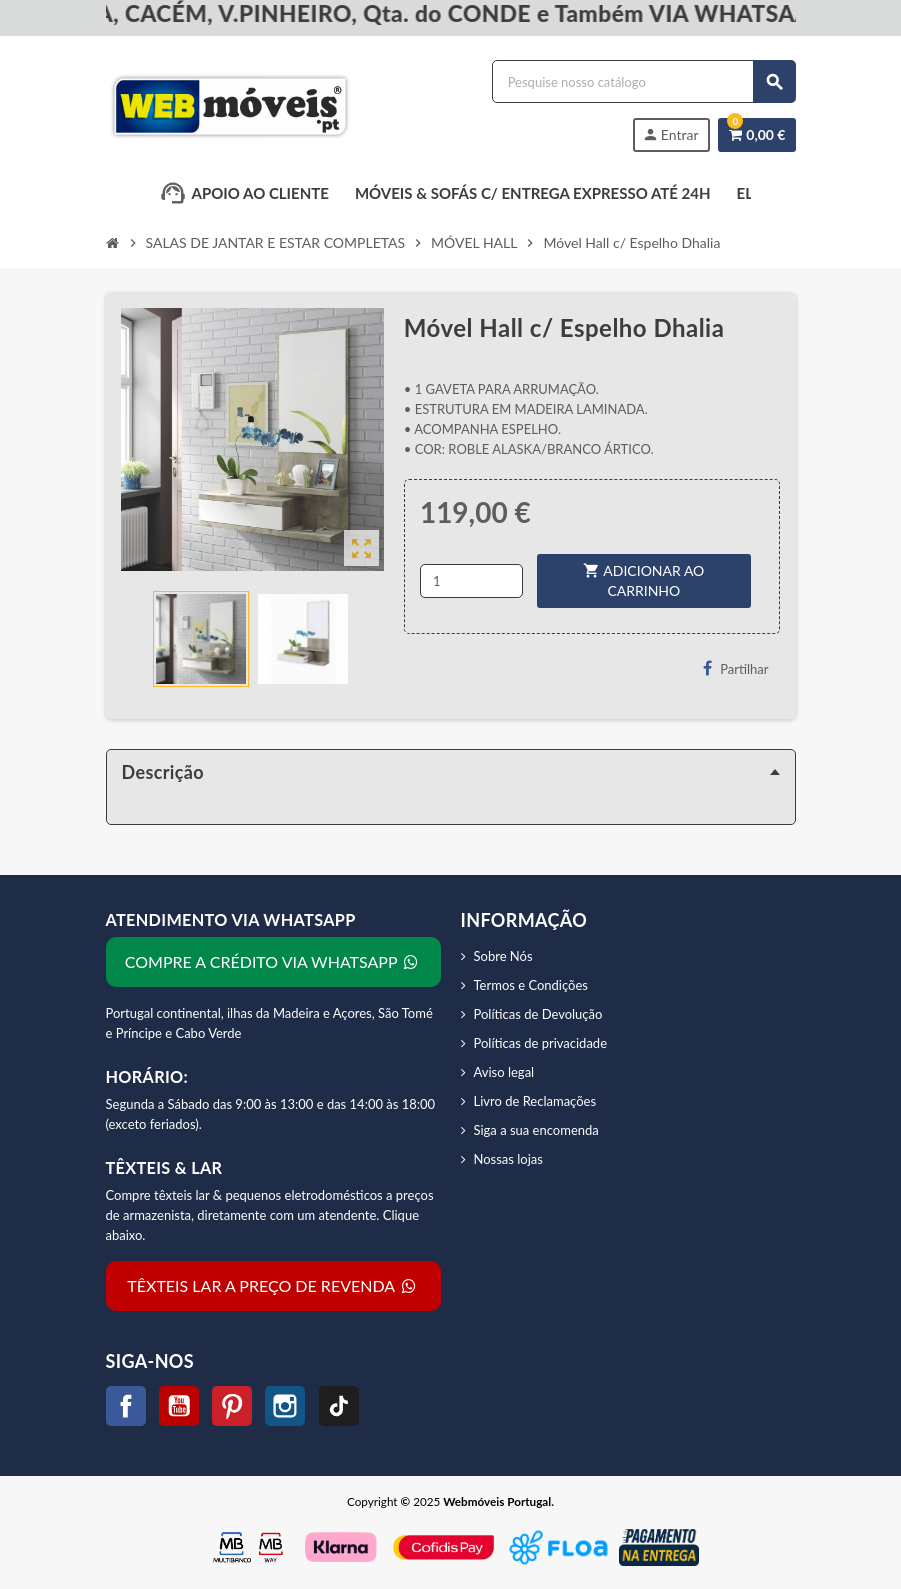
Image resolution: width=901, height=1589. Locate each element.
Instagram (285, 1406)
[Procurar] (643, 81)
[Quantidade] (471, 581)
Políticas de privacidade (541, 1043)
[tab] (451, 772)
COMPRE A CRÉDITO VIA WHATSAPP (273, 961)
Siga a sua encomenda (536, 1130)
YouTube (179, 1406)
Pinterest (232, 1406)
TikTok (339, 1406)
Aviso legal (504, 1072)
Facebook (126, 1406)
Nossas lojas (508, 1159)
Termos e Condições (531, 985)
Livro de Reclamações (535, 1101)
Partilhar (735, 668)
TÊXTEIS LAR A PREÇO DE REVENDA (272, 1285)
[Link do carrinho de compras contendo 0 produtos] (756, 135)
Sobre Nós (503, 956)
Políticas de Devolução (538, 1014)
